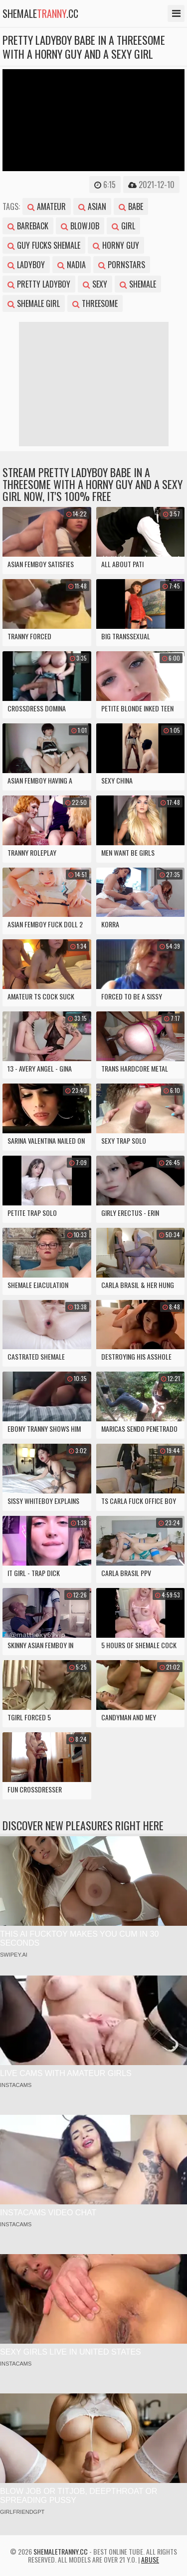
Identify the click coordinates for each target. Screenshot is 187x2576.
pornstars (121, 265)
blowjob (80, 226)
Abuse (150, 2559)
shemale (138, 284)
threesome (95, 303)
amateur (46, 206)
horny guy (116, 245)
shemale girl (33, 303)
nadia (71, 265)
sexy (95, 284)
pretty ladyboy (38, 284)
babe (131, 206)
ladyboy (26, 265)
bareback (27, 226)
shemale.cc (40, 13)
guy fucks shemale (43, 245)
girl (123, 226)
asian (92, 206)
